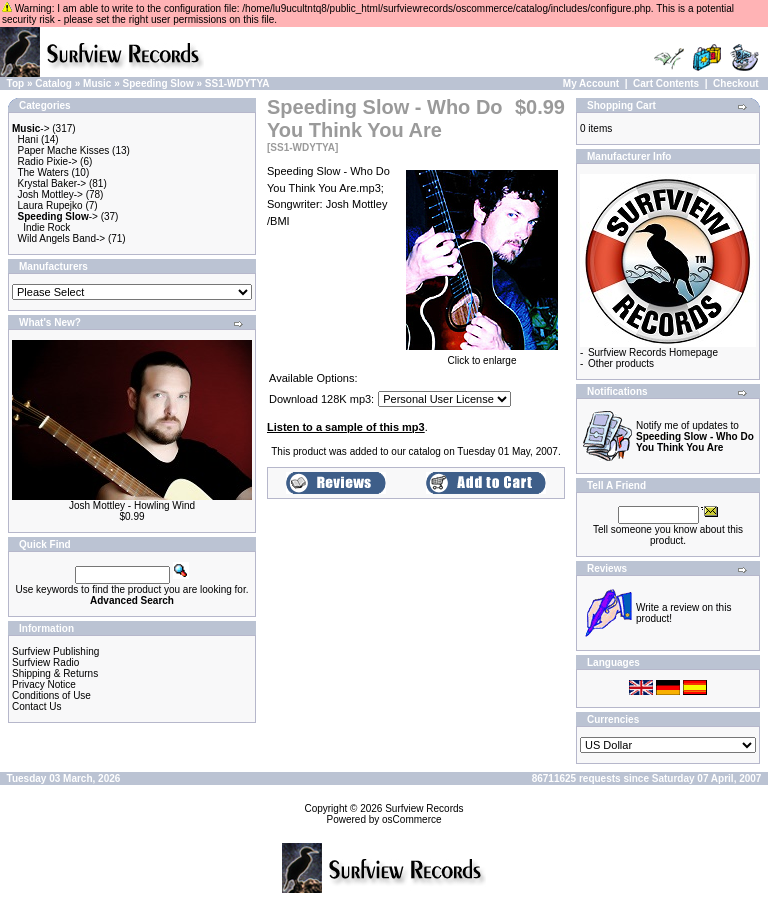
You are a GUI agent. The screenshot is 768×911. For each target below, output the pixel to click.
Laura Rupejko (50, 205)
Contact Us (36, 706)
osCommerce (411, 819)
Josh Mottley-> (50, 194)
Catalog (53, 83)
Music (97, 83)
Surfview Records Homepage (653, 352)
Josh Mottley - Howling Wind (132, 505)
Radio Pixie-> (48, 161)
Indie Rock (46, 227)
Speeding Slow (158, 83)
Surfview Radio (45, 662)
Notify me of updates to (695, 436)
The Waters (42, 172)
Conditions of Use (51, 695)
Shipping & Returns (55, 673)
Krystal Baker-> (52, 183)
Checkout (736, 83)
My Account (591, 83)
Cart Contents (666, 83)
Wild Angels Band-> (62, 238)
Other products (621, 363)
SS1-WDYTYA (237, 83)
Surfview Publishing (55, 651)
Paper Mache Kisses (64, 150)
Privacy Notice (44, 684)
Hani (28, 139)
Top (16, 83)
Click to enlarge (482, 356)
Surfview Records (424, 808)
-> (31, 128)
